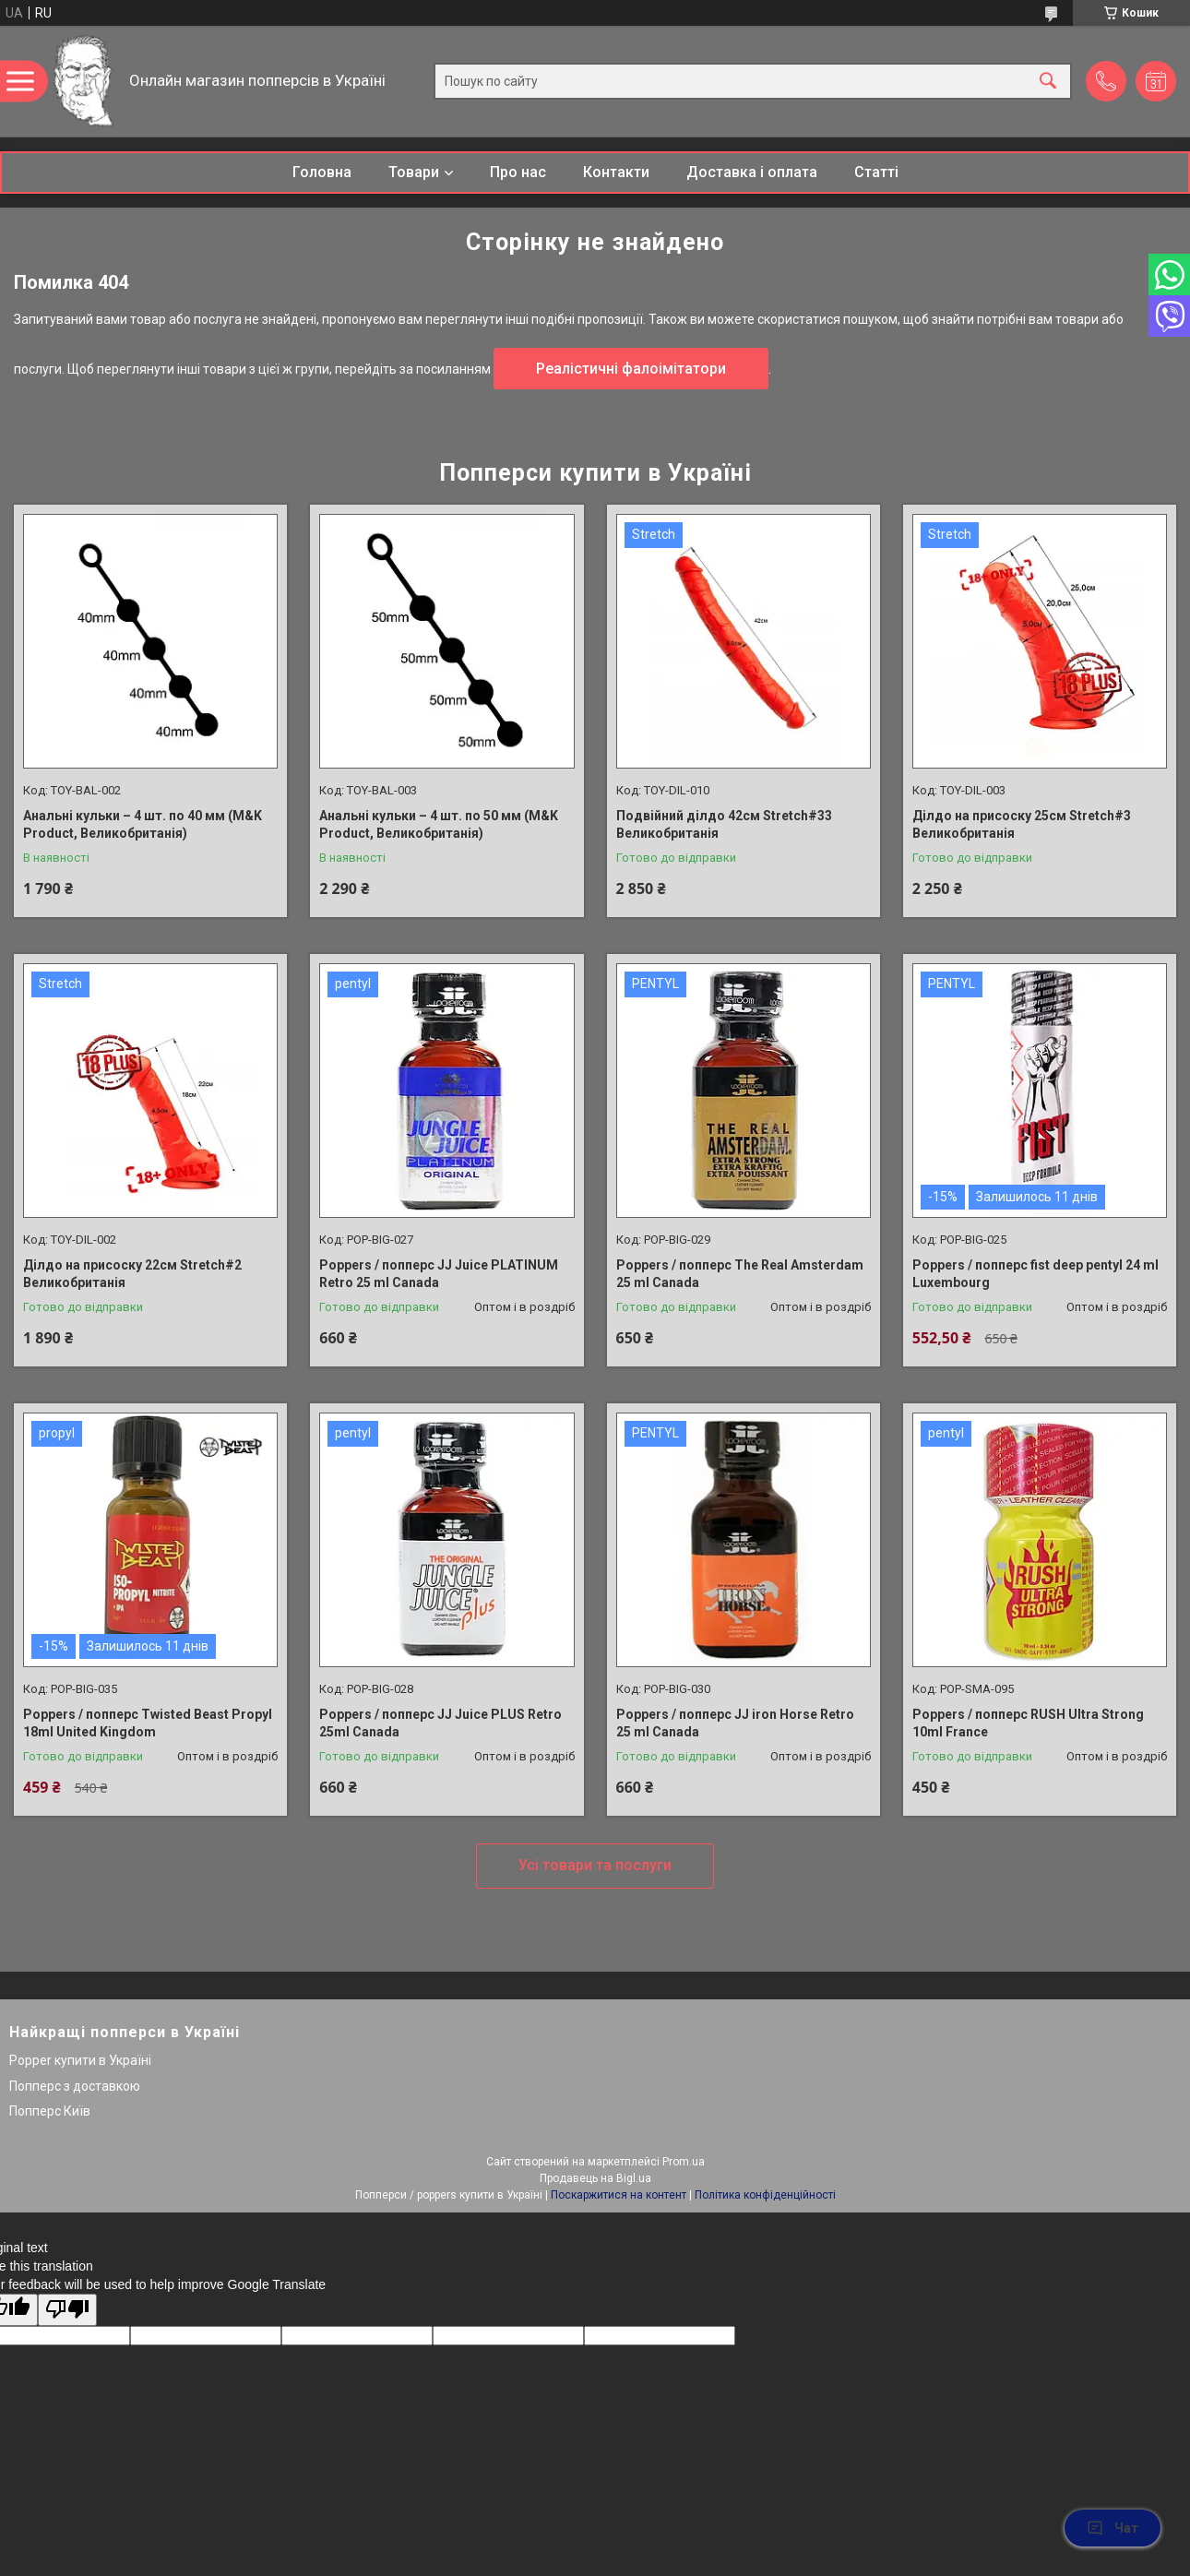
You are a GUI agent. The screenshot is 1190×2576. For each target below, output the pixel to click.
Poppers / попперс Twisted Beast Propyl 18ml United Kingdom (147, 1723)
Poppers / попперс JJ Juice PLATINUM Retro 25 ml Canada (438, 1274)
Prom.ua (683, 2161)
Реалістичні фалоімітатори (631, 368)
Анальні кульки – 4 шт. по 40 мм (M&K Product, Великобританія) (142, 824)
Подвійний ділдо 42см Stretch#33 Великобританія (724, 824)
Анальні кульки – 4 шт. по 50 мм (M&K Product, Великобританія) (438, 824)
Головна (321, 172)
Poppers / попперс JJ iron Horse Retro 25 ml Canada (735, 1723)
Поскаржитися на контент (618, 2194)
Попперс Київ (49, 2111)
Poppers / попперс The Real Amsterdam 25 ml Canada (739, 1274)
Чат (1112, 2528)
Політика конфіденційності (765, 2194)
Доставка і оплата (751, 172)
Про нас (518, 172)
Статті (876, 172)
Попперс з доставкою (74, 2086)
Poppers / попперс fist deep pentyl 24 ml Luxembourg (1035, 1274)
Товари (413, 172)
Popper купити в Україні (80, 2060)
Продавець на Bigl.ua (595, 2178)
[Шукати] (1048, 82)
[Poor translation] (67, 2310)
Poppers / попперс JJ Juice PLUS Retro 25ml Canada (440, 1723)
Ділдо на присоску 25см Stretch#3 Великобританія (1021, 824)
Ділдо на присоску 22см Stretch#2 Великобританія (132, 1274)
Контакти (616, 172)
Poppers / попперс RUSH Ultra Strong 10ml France (1028, 1723)
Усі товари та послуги (595, 1865)
